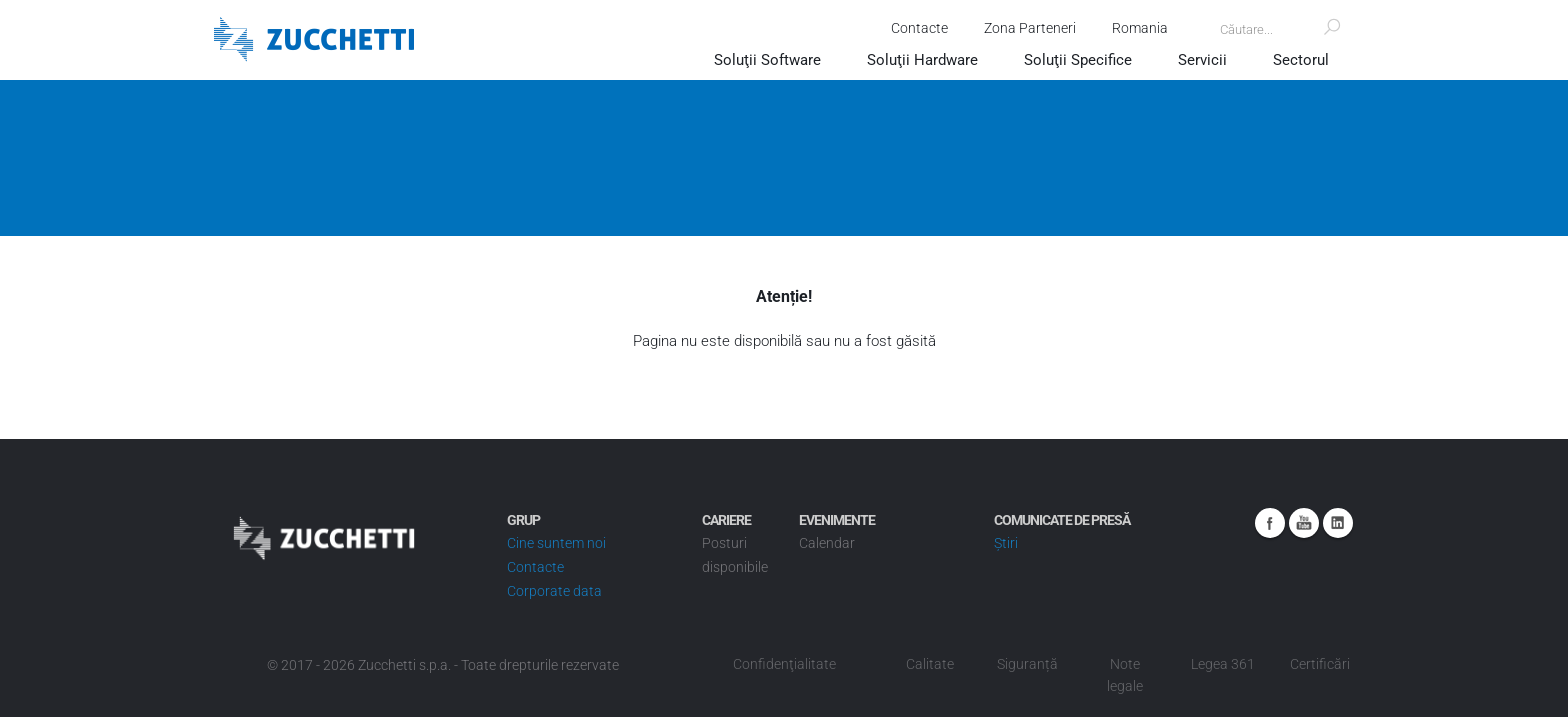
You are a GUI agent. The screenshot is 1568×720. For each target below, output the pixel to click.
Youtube (1304, 523)
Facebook (1270, 523)
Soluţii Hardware (922, 60)
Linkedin (1338, 523)
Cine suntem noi (556, 543)
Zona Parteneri (1026, 28)
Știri (1006, 543)
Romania (1136, 28)
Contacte (915, 28)
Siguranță (1027, 664)
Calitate (930, 664)
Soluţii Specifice (1078, 60)
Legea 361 (1223, 664)
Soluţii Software (767, 60)
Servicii (1202, 60)
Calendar (827, 543)
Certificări (1320, 664)
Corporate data (554, 591)
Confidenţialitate (784, 664)
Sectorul (1301, 60)
